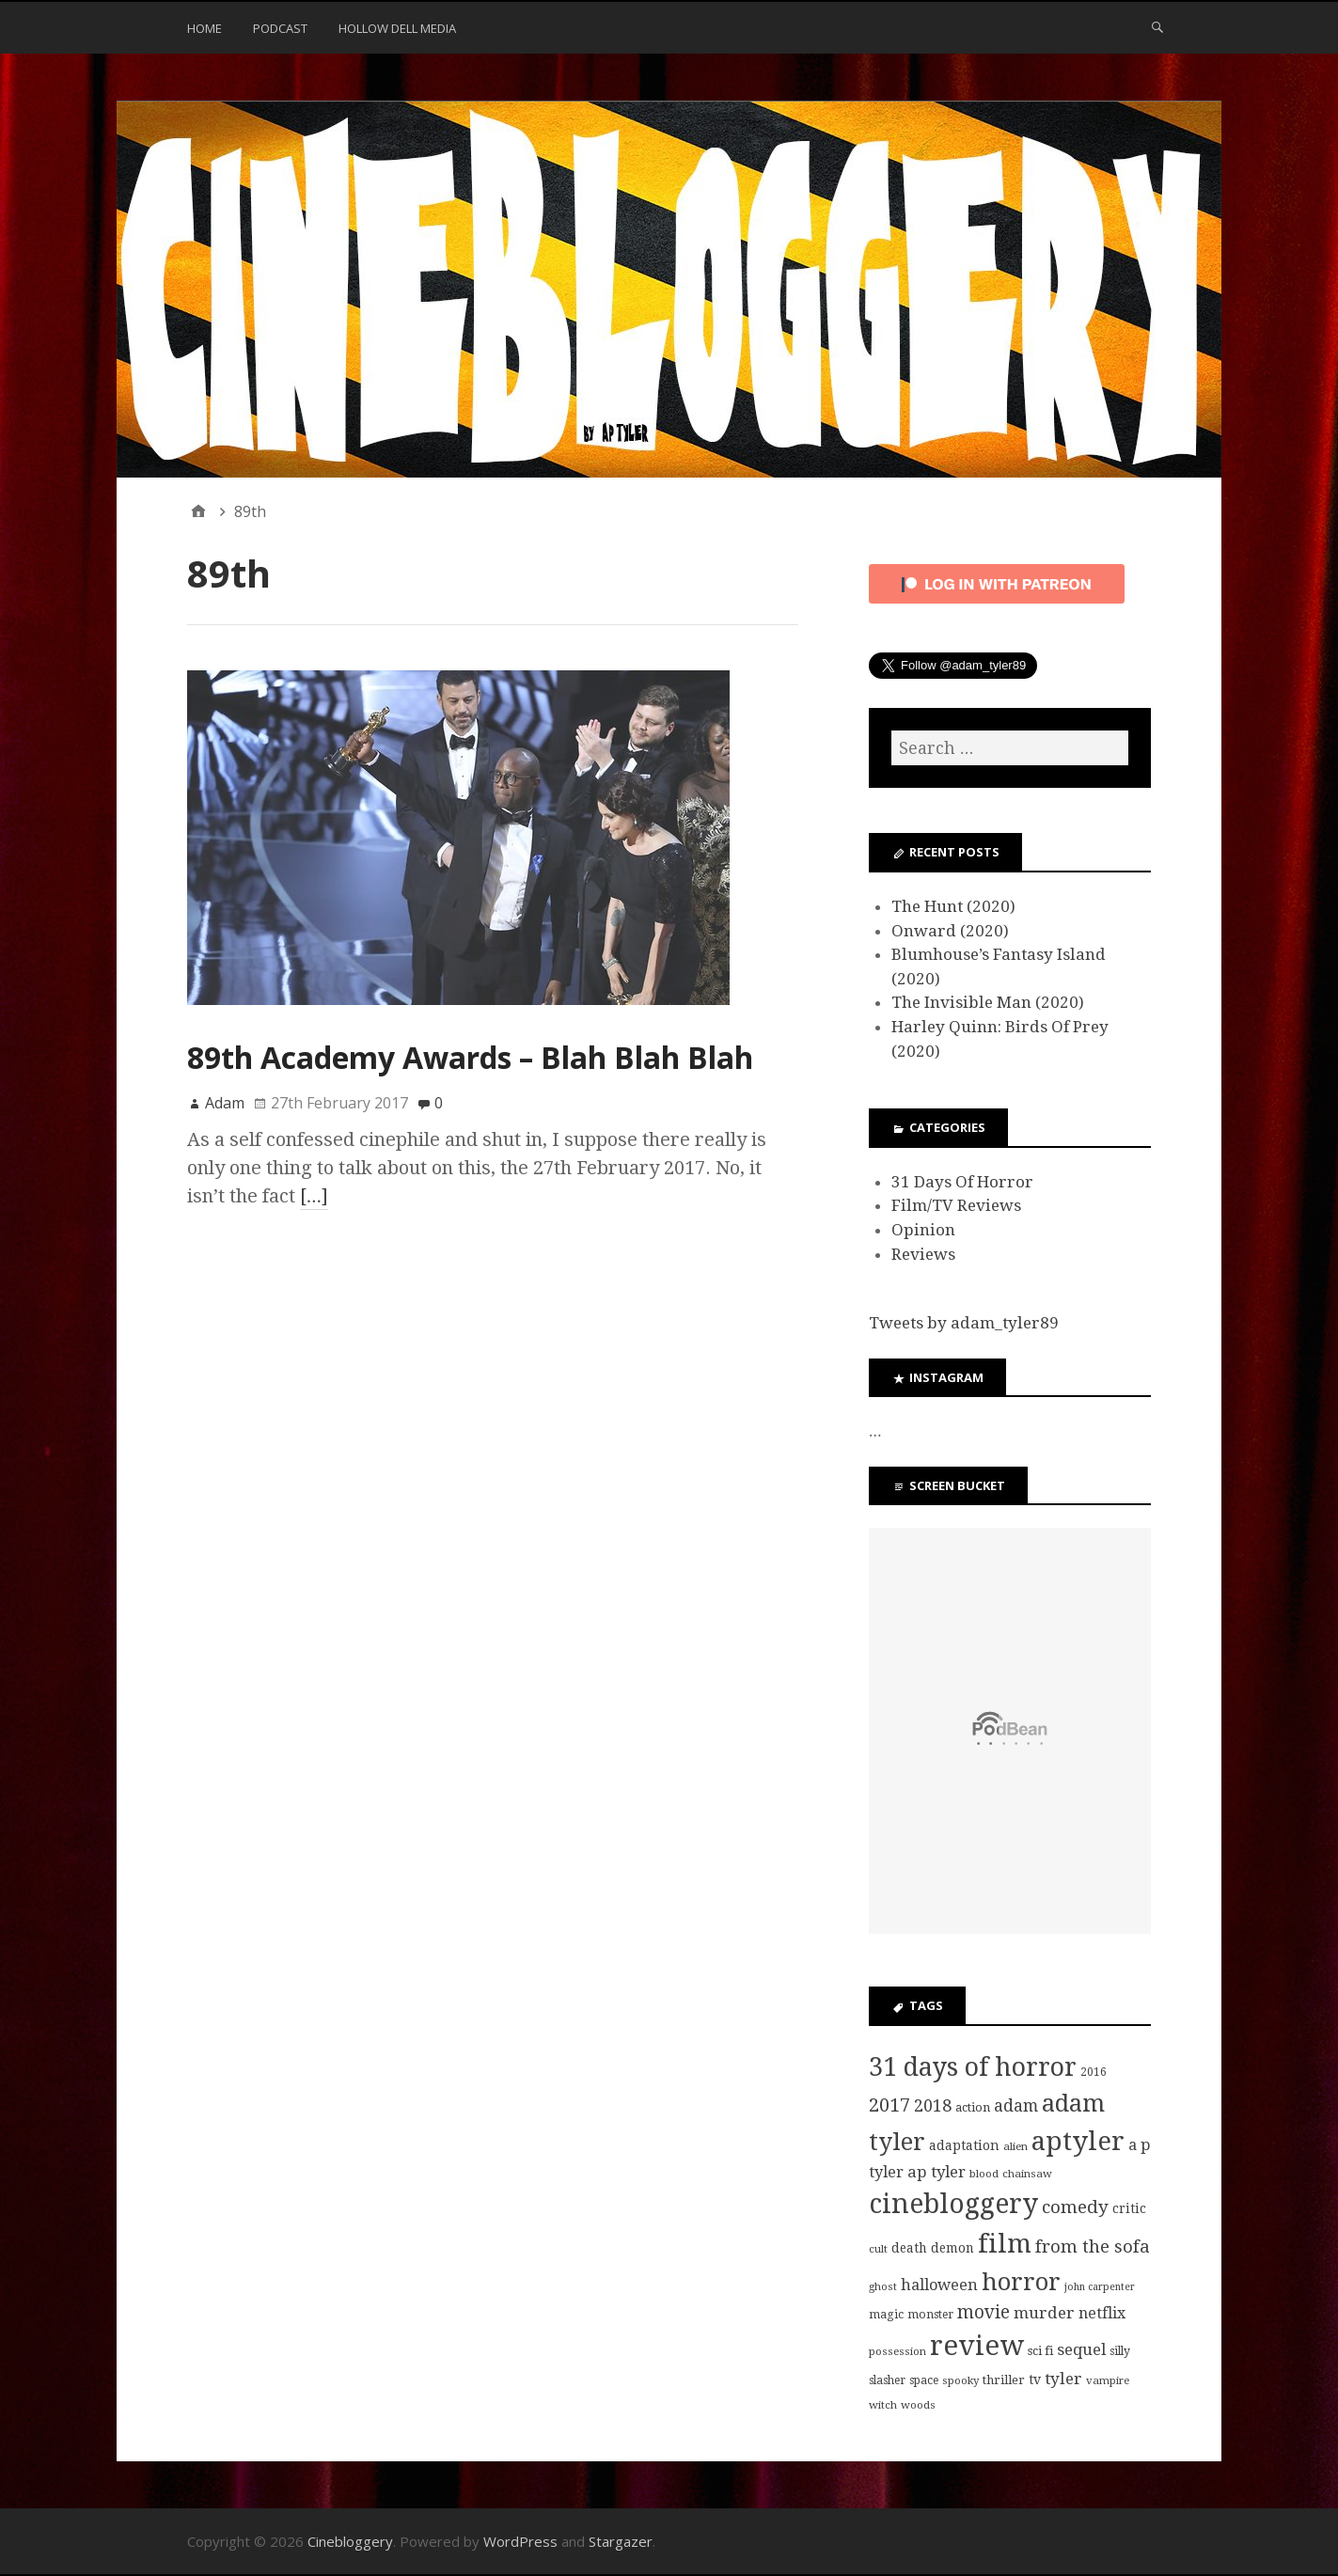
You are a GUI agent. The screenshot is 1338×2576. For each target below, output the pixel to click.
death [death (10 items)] (909, 2247)
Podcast (280, 28)
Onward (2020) (950, 930)
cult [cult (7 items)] (878, 2248)
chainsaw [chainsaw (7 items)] (1027, 2173)
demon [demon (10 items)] (952, 2247)
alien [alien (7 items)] (1015, 2146)
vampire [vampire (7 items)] (1107, 2380)
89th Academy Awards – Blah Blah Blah (470, 1057)
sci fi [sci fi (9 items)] (1040, 2351)
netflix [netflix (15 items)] (1101, 2313)
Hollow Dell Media (397, 28)
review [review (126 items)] (977, 2346)
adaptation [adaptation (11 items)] (964, 2145)
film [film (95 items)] (1004, 2243)
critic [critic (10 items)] (1129, 2208)
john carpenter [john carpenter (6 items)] (1099, 2287)
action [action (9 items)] (972, 2107)
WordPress (520, 2541)
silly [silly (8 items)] (1120, 2351)
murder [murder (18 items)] (1044, 2312)
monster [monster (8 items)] (930, 2314)
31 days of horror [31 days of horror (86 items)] (973, 2066)
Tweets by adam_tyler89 (964, 1322)
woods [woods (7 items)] (918, 2404)
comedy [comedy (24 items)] (1075, 2207)
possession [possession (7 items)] (897, 2351)
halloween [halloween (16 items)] (939, 2285)
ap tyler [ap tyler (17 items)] (936, 2171)
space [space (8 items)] (923, 2380)
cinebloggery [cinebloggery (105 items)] (953, 2204)
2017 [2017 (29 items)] (889, 2105)
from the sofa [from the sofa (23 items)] (1092, 2246)
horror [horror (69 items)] (1021, 2282)
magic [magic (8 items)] (886, 2314)
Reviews (923, 1254)
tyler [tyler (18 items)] (1063, 2378)
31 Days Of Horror (962, 1181)
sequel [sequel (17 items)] (1081, 2349)
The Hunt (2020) (953, 906)
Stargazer (621, 2541)
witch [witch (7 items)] (883, 2404)
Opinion (923, 1229)
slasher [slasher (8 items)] (887, 2380)
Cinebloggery (350, 2541)
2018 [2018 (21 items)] (933, 2105)
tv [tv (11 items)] (1035, 2379)
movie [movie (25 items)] (983, 2312)
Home (204, 28)
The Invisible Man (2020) (987, 1002)
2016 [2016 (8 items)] (1093, 2072)
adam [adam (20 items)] (1016, 2106)
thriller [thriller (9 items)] (1004, 2380)
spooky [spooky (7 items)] (960, 2380)
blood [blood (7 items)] (984, 2173)
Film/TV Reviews (956, 1205)
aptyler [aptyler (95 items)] (1078, 2141)
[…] (314, 1196)
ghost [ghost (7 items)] (883, 2286)
